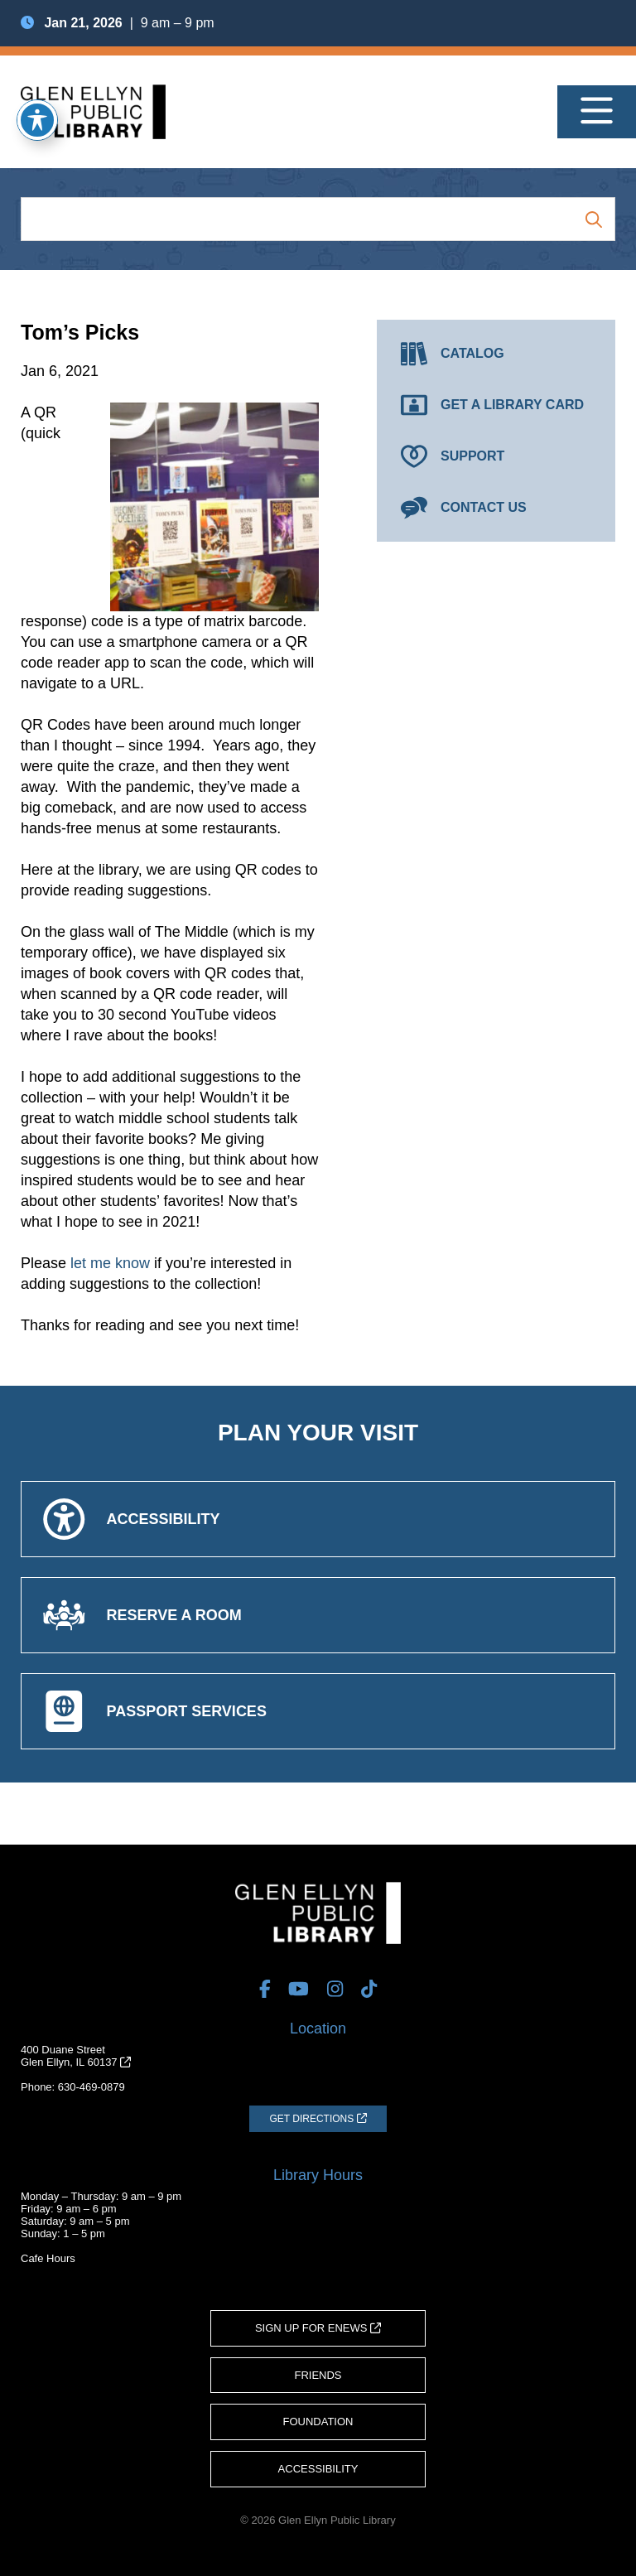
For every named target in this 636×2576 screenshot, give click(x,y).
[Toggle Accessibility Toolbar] (37, 120)
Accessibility (318, 2469)
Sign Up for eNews (318, 2328)
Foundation (318, 2421)
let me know (110, 1263)
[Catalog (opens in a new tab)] (496, 353)
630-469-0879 (91, 2087)
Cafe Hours (48, 2258)
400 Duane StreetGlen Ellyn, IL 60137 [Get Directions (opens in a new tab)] (76, 2055)
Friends (317, 2375)
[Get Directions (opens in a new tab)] (317, 2119)
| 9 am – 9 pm (117, 23)
